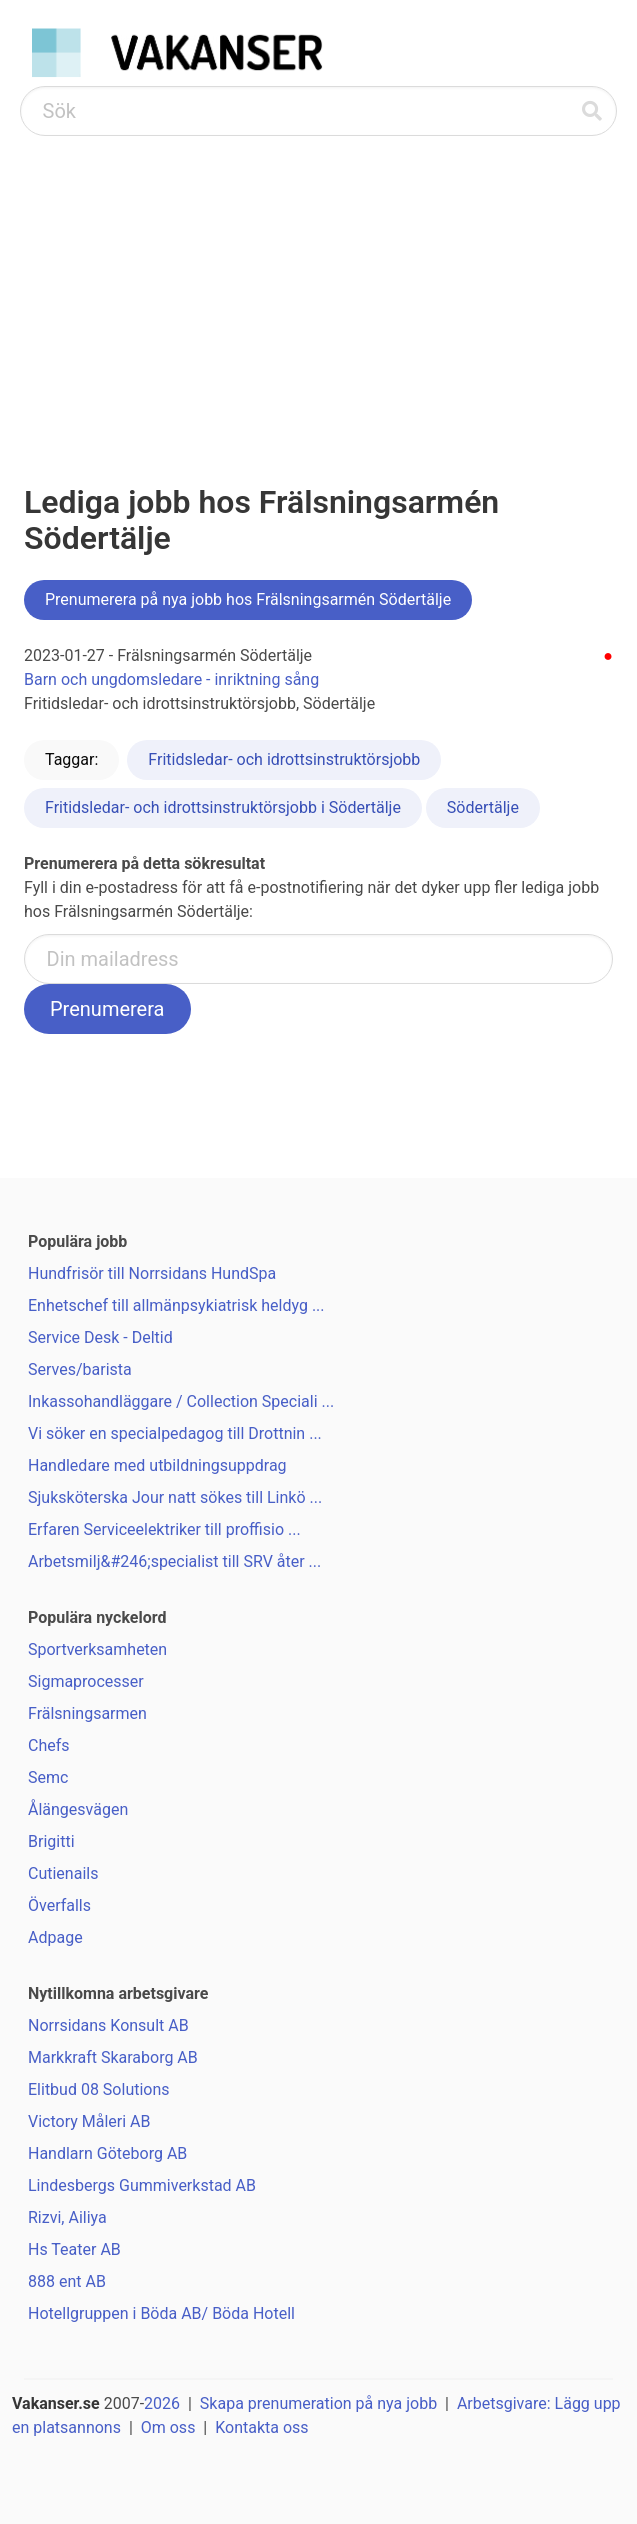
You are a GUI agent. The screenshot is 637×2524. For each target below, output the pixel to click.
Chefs (49, 1745)
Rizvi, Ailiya (67, 2217)
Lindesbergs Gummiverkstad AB (142, 2185)
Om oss (168, 2427)
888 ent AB (67, 2281)
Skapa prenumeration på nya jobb (318, 2403)
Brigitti (51, 1841)
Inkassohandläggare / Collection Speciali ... (181, 1401)
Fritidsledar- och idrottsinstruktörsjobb (284, 759)
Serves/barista (80, 1369)
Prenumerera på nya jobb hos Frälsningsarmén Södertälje (248, 599)
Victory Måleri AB (89, 2121)
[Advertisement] (318, 286)
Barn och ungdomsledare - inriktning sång (171, 679)
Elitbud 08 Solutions (99, 2089)
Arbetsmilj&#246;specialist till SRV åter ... (174, 1561)
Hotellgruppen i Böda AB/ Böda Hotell (161, 2313)
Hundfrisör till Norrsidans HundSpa (152, 1273)
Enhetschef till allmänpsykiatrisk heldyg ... (176, 1305)
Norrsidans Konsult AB (108, 2025)
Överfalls (59, 1905)
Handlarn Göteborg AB (107, 2153)
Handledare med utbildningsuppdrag (157, 1465)
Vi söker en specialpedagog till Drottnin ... (175, 1433)
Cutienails (63, 1873)
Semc (48, 1777)
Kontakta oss (261, 2427)
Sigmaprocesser (86, 1681)
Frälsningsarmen (87, 1713)
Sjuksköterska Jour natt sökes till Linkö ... (175, 1497)
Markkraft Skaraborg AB (113, 2057)
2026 (162, 2403)
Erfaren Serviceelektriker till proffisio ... (164, 1529)
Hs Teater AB (74, 2249)
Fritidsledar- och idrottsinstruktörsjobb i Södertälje (223, 807)
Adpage (55, 1937)
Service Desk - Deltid (100, 1337)
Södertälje (483, 807)
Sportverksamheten (97, 1649)
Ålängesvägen (78, 1809)
